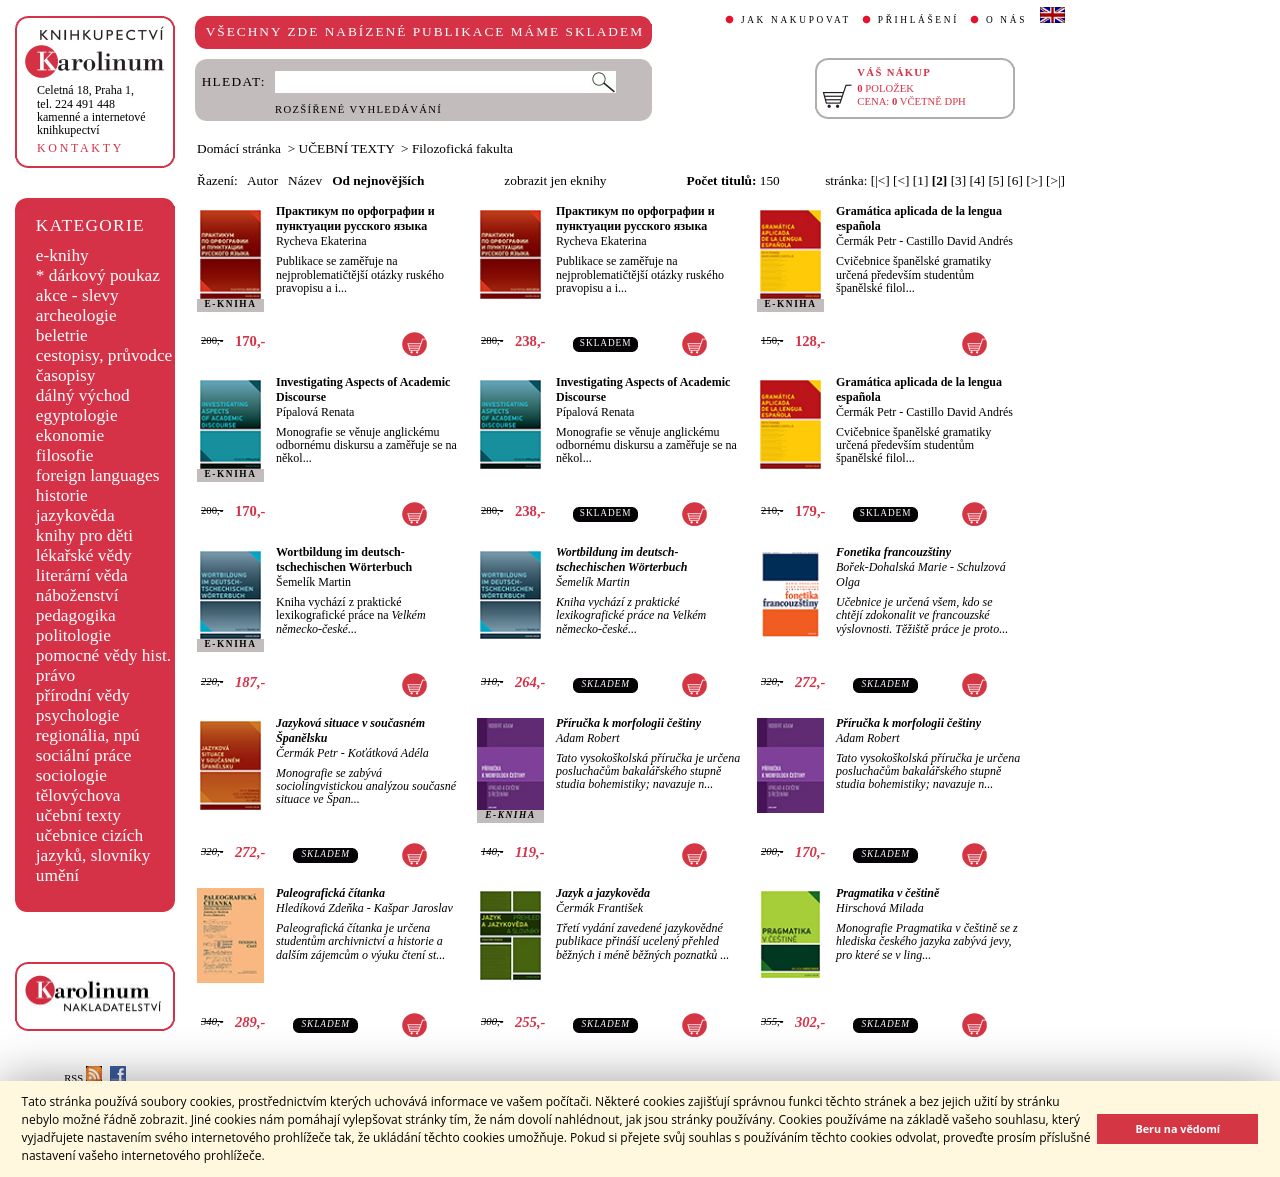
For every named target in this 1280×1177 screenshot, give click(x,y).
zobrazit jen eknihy (555, 180)
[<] (901, 180)
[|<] (880, 180)
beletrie (62, 335)
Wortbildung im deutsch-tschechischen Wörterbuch (344, 559)
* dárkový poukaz (98, 275)
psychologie (78, 715)
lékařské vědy (84, 555)
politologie (73, 635)
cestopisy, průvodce (104, 355)
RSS (83, 1078)
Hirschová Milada (880, 908)
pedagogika (76, 615)
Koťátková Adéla (388, 753)
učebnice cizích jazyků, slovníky (93, 845)
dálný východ (83, 395)
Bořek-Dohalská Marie (891, 567)
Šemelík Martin (313, 582)
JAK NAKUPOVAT (796, 20)
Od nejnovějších (378, 180)
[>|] (1055, 180)
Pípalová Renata (315, 412)
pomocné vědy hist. (103, 655)
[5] (996, 180)
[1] (921, 180)
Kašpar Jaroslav (413, 908)
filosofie (65, 455)
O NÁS (1006, 20)
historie (62, 495)
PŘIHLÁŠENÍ (918, 20)
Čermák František (599, 908)
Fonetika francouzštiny (893, 552)
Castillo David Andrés (959, 241)
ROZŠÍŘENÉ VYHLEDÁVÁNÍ (358, 109)
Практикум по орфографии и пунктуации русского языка (355, 218)
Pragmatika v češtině (887, 893)
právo (55, 675)
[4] (978, 180)
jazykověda (75, 515)
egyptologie (77, 415)
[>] (1034, 180)
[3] (959, 180)
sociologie (71, 775)
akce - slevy (77, 295)
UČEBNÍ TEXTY (347, 148)
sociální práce (84, 755)
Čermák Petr (866, 241)
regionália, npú (88, 735)
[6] (1015, 180)
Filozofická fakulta (462, 148)
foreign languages (98, 475)
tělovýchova (78, 795)
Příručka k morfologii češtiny (628, 723)
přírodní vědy (83, 695)
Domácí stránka (239, 148)
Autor (262, 180)
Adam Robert (588, 738)
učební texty (78, 815)
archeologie (76, 315)
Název (305, 180)
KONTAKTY (80, 148)
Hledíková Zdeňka (320, 908)
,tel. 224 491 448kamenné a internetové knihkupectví (91, 110)
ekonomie (70, 435)
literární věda (82, 575)
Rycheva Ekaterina (321, 241)
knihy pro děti (84, 535)
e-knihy (62, 255)
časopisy (66, 375)
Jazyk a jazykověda (603, 893)
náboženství (77, 595)
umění (57, 875)
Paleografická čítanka (330, 893)
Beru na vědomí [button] (1177, 1128)
